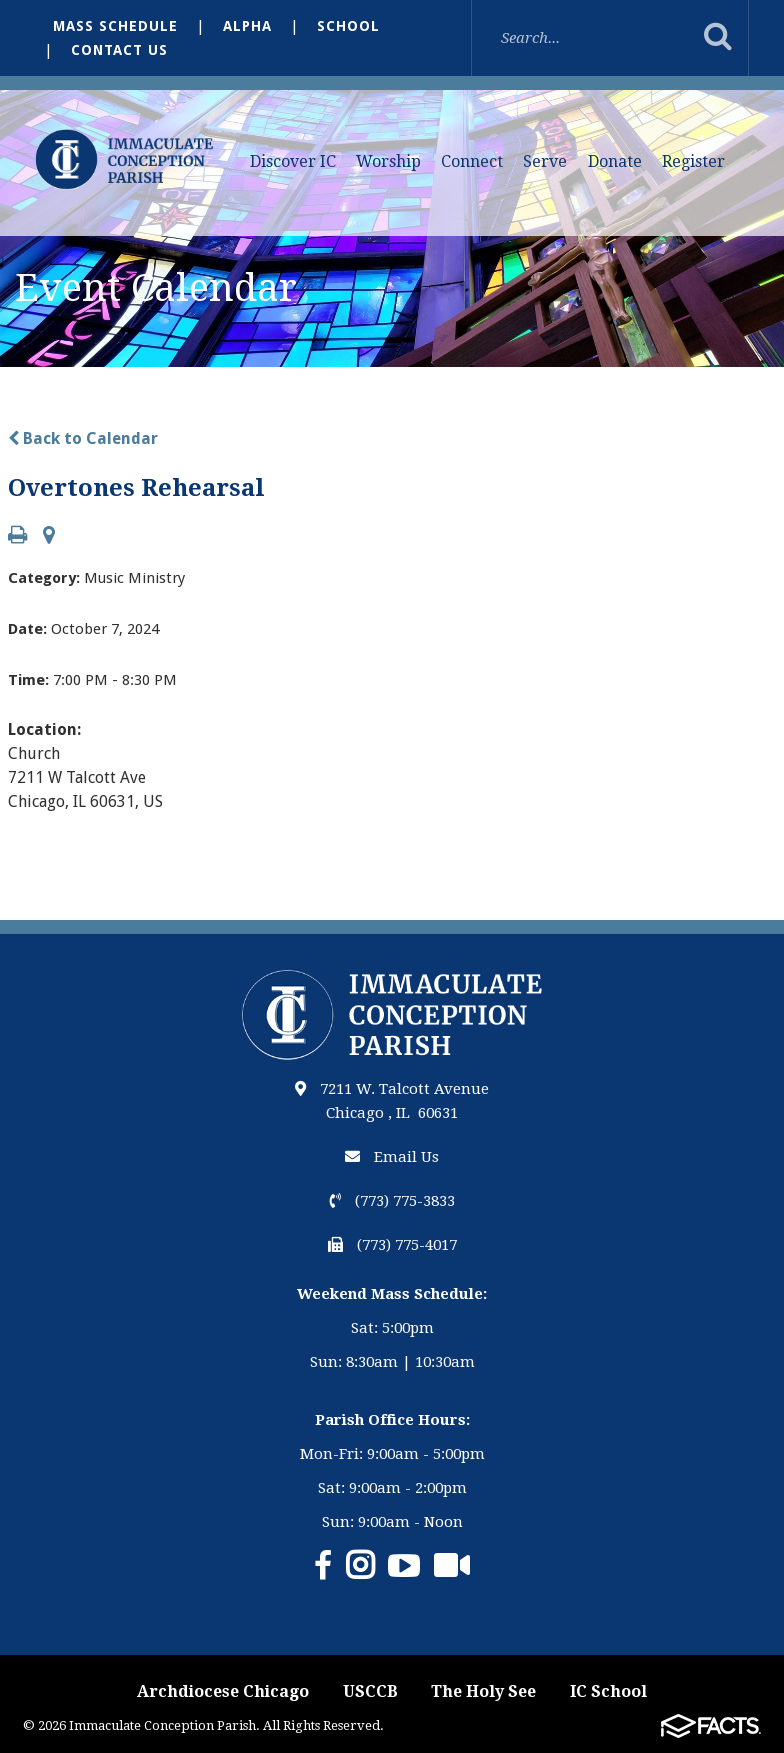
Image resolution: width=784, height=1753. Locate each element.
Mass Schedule (115, 26)
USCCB (370, 1691)
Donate (615, 161)
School (348, 26)
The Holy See (483, 1691)
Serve (545, 161)
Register (693, 161)
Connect (472, 161)
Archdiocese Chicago (223, 1691)
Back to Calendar (83, 438)
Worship (388, 161)
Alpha (247, 26)
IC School (608, 1691)
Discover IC (293, 161)
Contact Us (119, 50)
